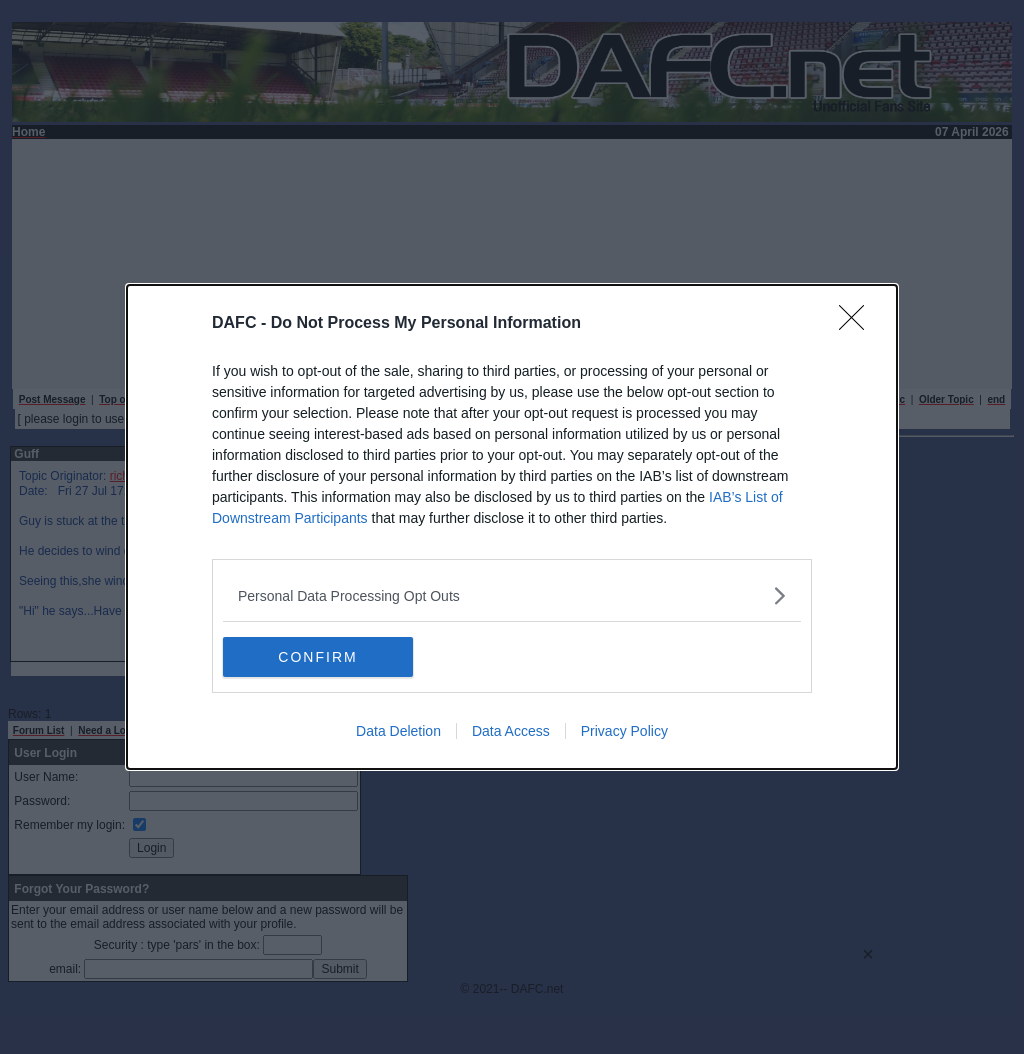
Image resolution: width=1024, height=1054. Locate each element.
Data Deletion (398, 731)
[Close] (858, 324)
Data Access (511, 731)
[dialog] (512, 527)
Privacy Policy (624, 731)
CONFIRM (317, 656)
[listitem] (512, 595)
